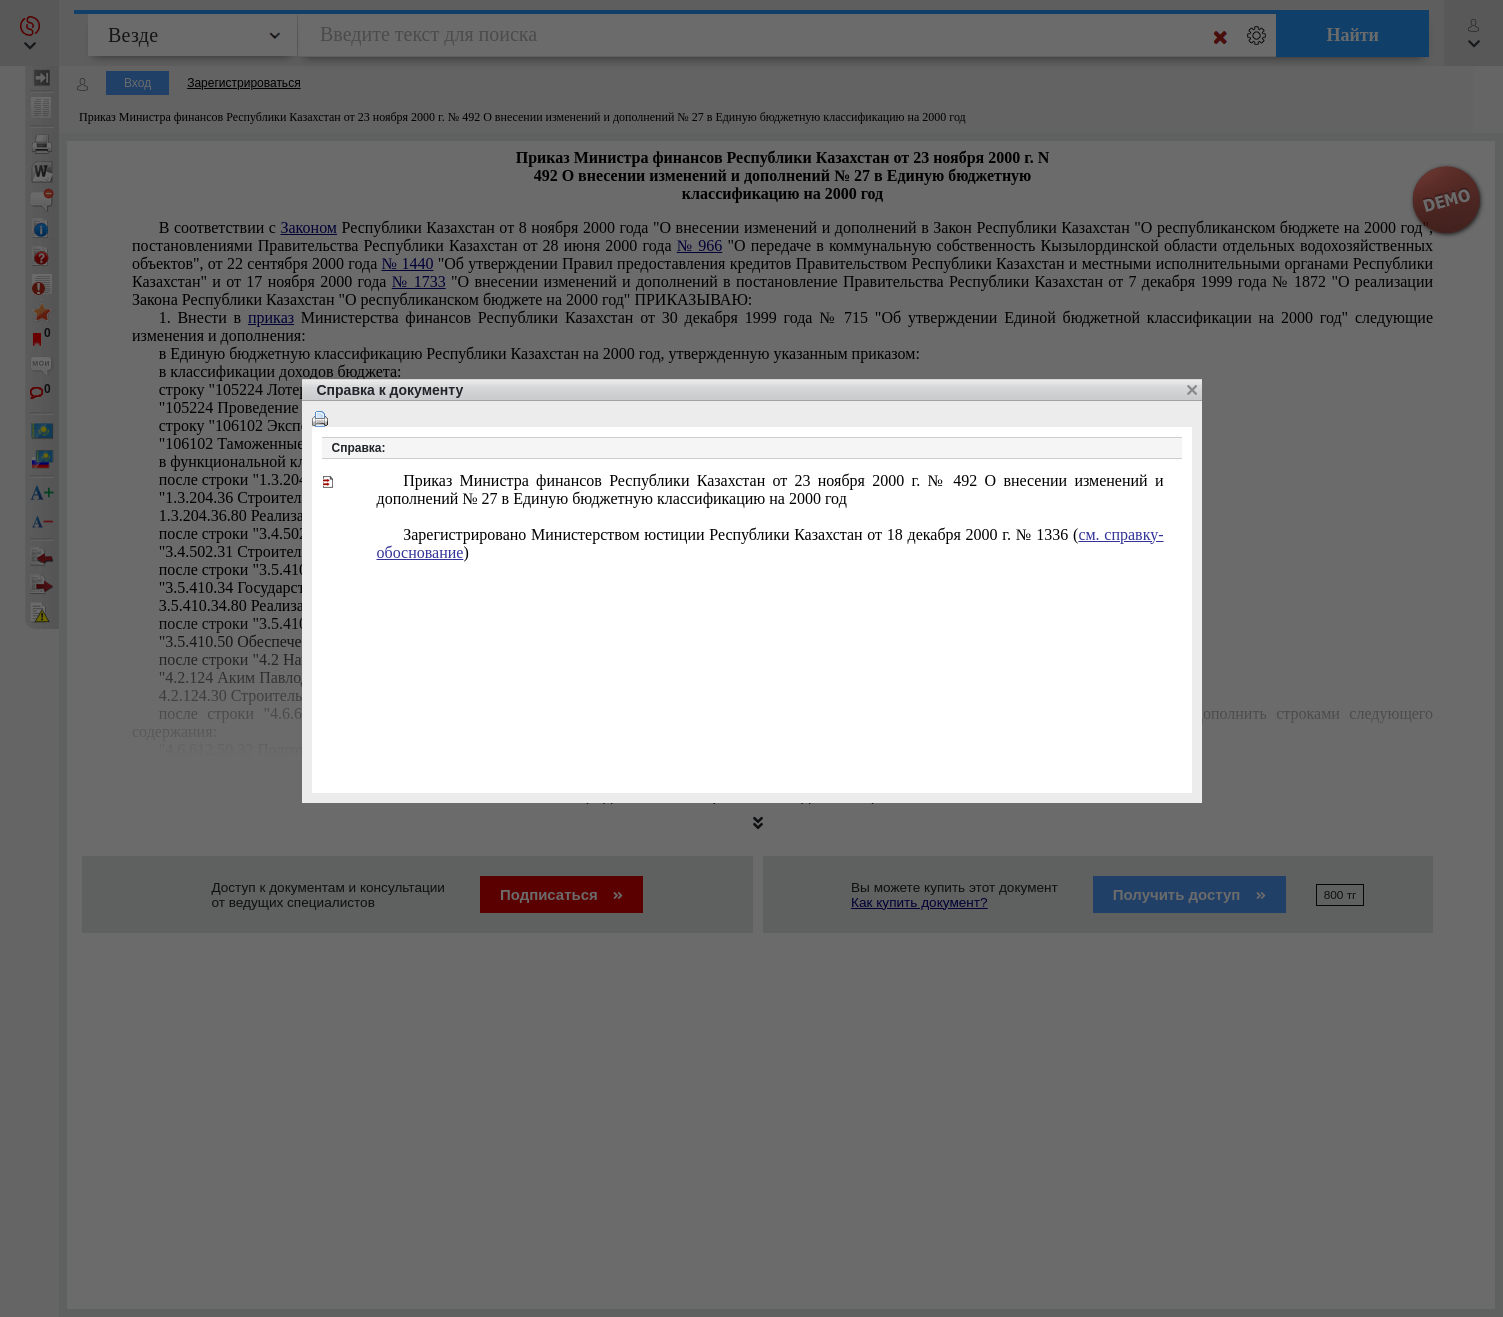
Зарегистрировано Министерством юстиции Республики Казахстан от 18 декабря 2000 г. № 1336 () (770, 543)
